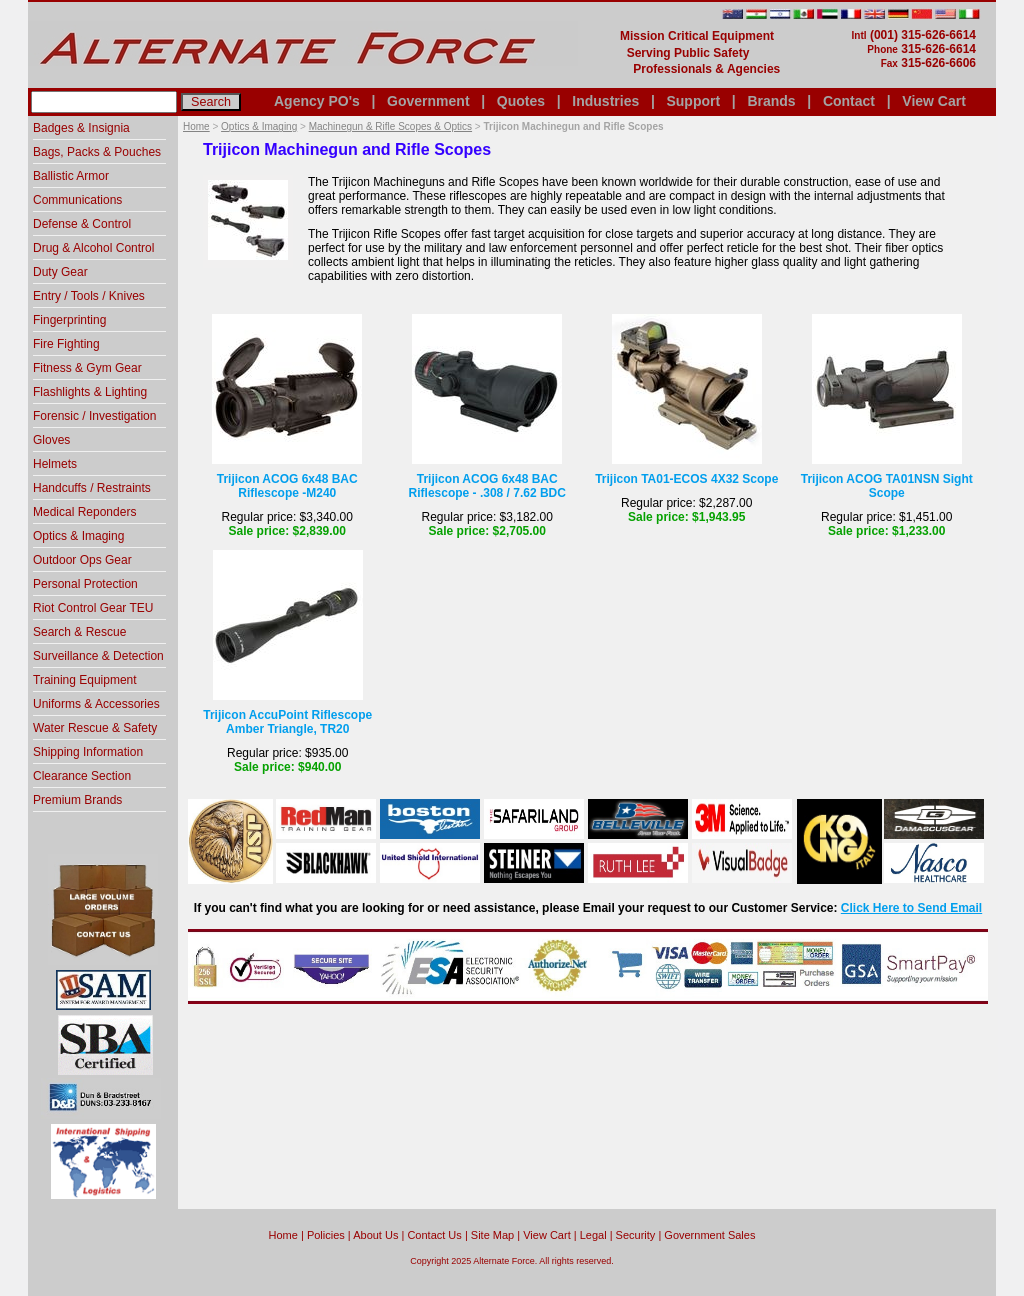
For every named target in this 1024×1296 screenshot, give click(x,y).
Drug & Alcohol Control (93, 248)
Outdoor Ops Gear (82, 560)
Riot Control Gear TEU (93, 608)
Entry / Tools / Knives (89, 296)
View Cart (934, 101)
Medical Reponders (84, 512)
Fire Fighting (66, 344)
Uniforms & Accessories (96, 704)
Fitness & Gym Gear (87, 368)
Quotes (521, 101)
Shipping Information (88, 752)
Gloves (51, 440)
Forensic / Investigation (94, 416)
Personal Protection (85, 584)
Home (196, 126)
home (283, 1235)
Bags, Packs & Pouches (97, 152)
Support (693, 101)
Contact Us (434, 1235)
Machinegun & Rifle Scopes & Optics (390, 126)
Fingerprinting (69, 320)
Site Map (492, 1235)
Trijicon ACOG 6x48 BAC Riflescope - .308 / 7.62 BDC (487, 486)
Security (636, 1235)
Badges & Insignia (81, 128)
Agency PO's (317, 101)
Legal (593, 1235)
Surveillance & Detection (98, 656)
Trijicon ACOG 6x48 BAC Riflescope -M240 (287, 486)
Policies (326, 1235)
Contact (849, 101)
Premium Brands (77, 800)
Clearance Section (82, 776)
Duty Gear (60, 272)
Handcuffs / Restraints (92, 488)
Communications (77, 200)
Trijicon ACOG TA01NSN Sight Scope (887, 486)
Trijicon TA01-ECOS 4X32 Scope (686, 479)
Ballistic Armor (71, 176)
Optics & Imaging (259, 126)
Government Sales (709, 1235)
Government (428, 101)
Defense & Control (82, 224)
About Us (375, 1235)
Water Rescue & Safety (95, 728)
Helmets (55, 464)
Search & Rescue (79, 632)
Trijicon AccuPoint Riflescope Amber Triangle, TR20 (287, 722)
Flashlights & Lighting (90, 392)
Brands (771, 101)
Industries (605, 101)
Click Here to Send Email (911, 908)
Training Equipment (85, 680)
